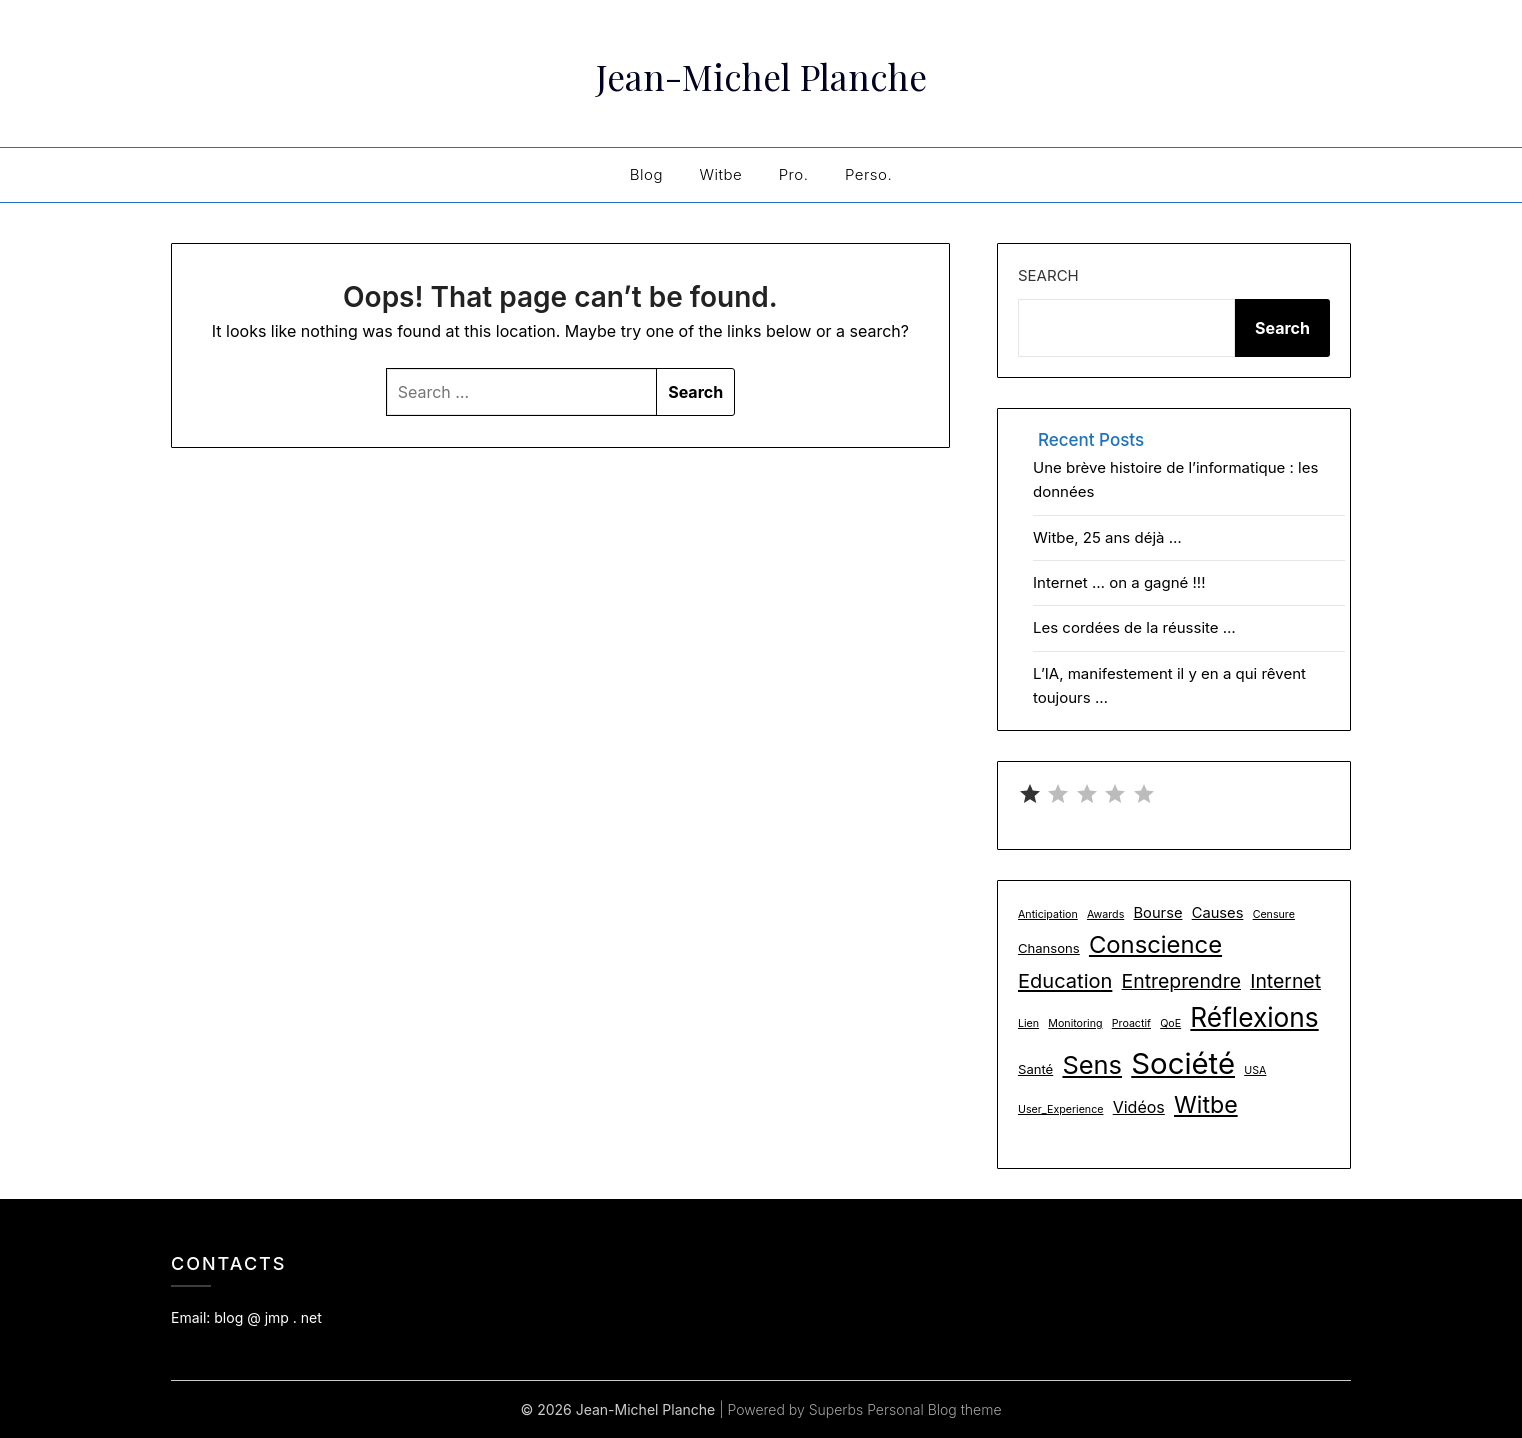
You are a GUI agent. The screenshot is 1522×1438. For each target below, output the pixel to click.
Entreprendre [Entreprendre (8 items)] (1181, 981)
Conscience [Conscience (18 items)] (1155, 944)
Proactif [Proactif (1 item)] (1131, 1023)
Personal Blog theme (934, 1409)
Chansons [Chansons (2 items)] (1049, 948)
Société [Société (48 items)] (1183, 1063)
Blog (646, 174)
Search (1048, 275)
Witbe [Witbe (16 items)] (1206, 1105)
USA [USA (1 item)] (1255, 1070)
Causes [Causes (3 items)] (1218, 913)
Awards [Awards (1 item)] (1105, 914)
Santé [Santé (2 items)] (1035, 1069)
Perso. (868, 174)
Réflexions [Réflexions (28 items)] (1254, 1017)
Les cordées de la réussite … (1134, 627)
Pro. (794, 174)
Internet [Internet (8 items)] (1285, 981)
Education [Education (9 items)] (1065, 981)
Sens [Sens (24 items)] (1092, 1064)
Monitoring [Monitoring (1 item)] (1075, 1023)
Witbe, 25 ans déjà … (1107, 537)
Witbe (720, 174)
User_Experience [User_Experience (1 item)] (1060, 1109)
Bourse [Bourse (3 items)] (1158, 913)
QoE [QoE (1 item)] (1170, 1023)
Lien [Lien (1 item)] (1028, 1023)
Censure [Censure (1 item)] (1274, 914)
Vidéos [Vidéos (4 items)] (1139, 1107)
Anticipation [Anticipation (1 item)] (1048, 914)
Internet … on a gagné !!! (1119, 582)
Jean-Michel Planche (761, 71)
